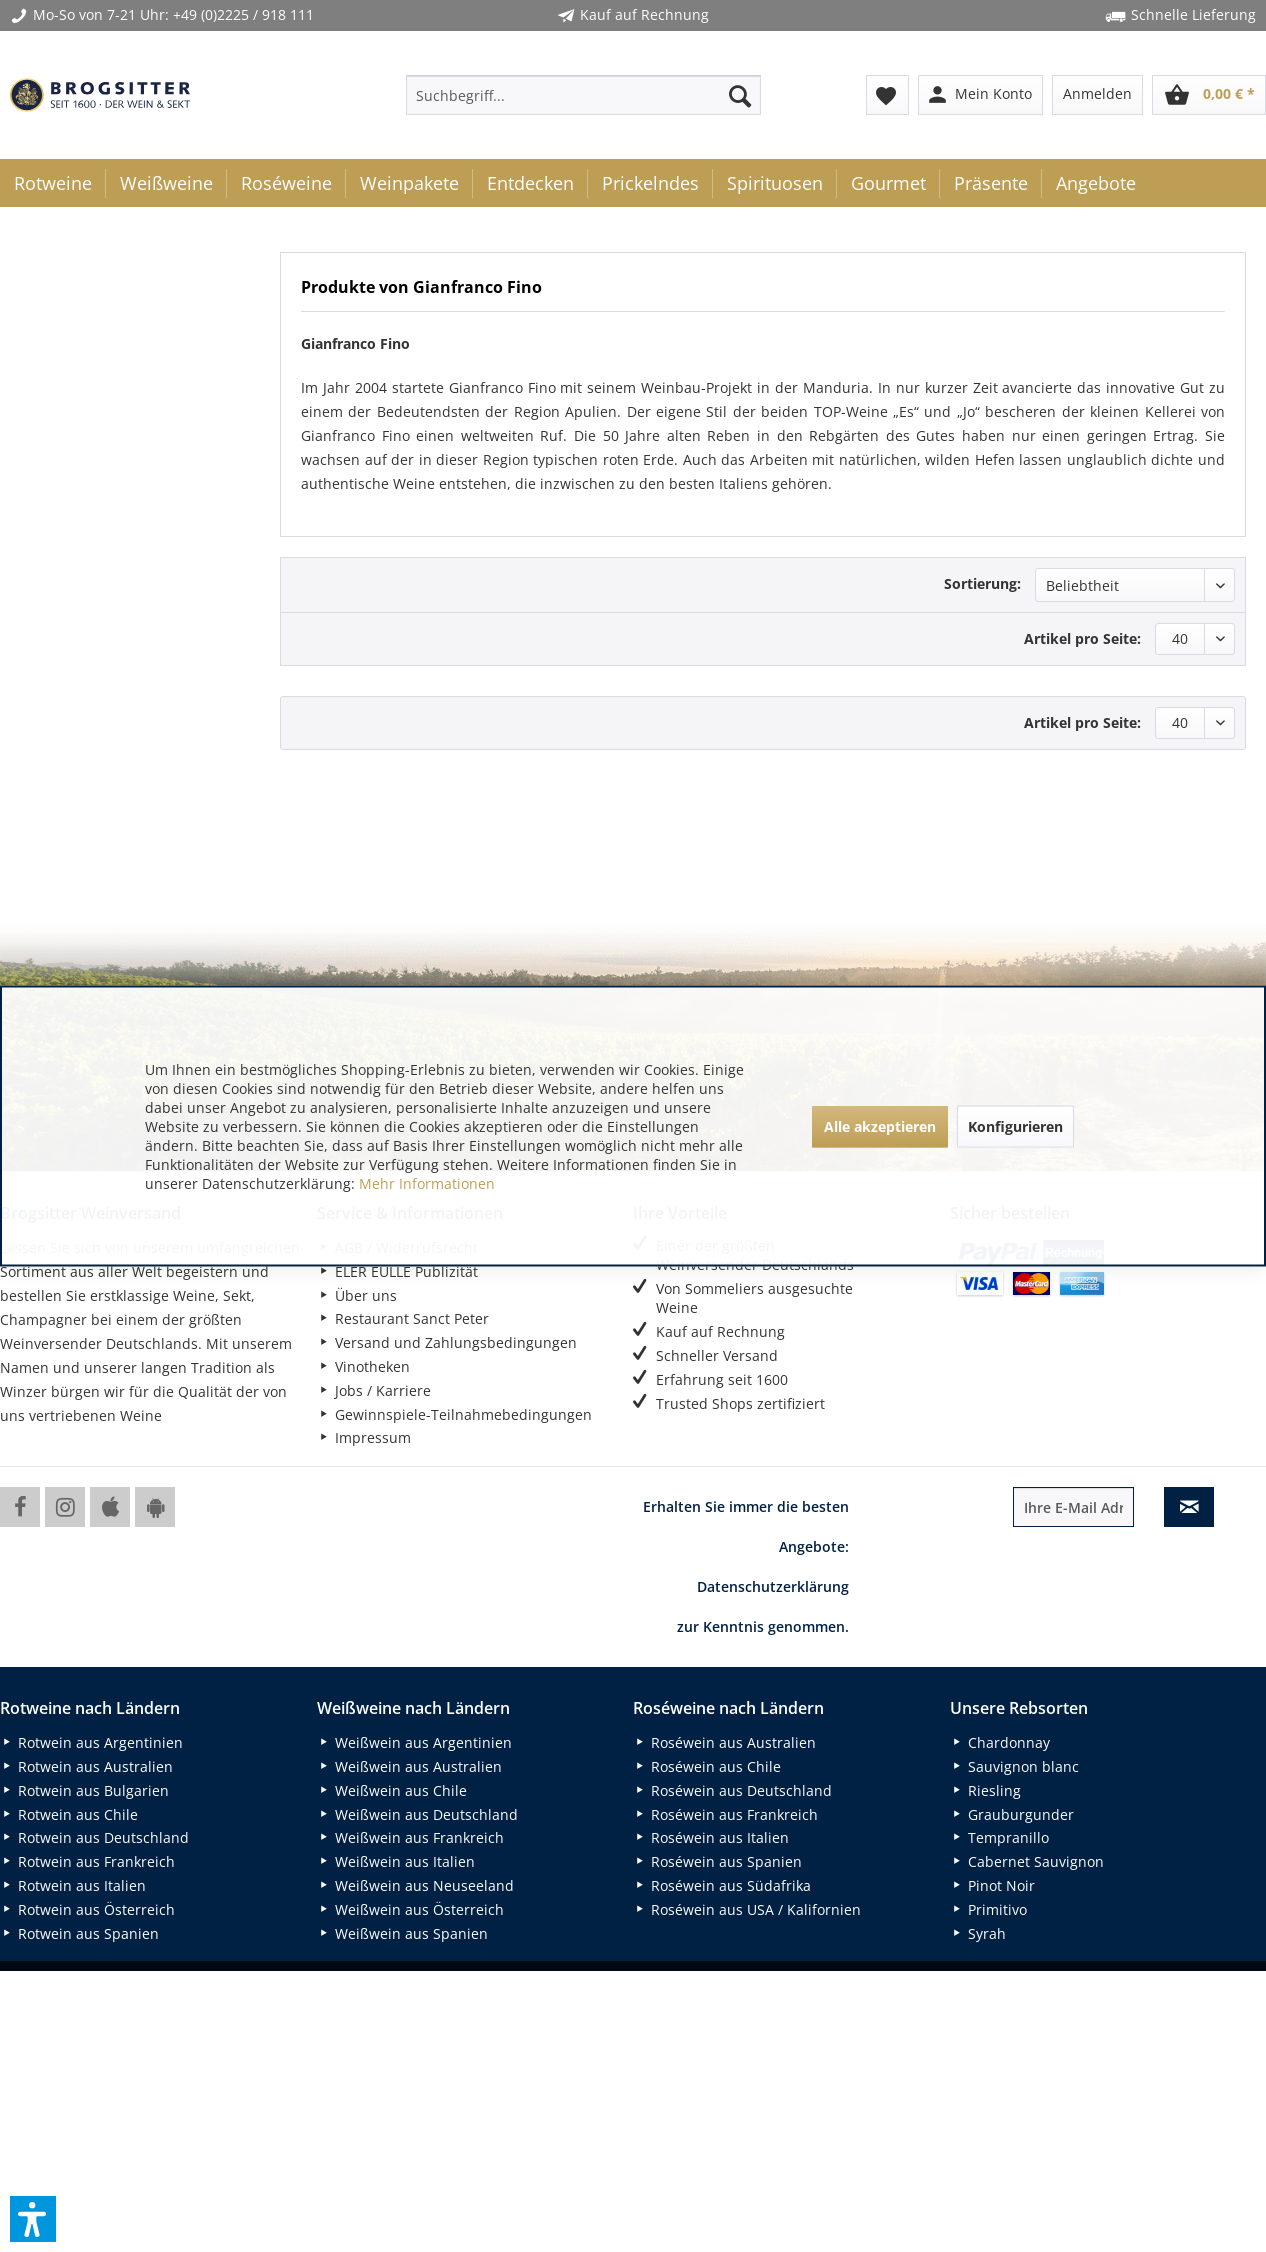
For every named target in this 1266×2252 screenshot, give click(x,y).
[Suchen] (740, 95)
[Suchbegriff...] (583, 95)
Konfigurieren (1015, 1125)
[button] (33, 2219)
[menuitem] (583, 95)
